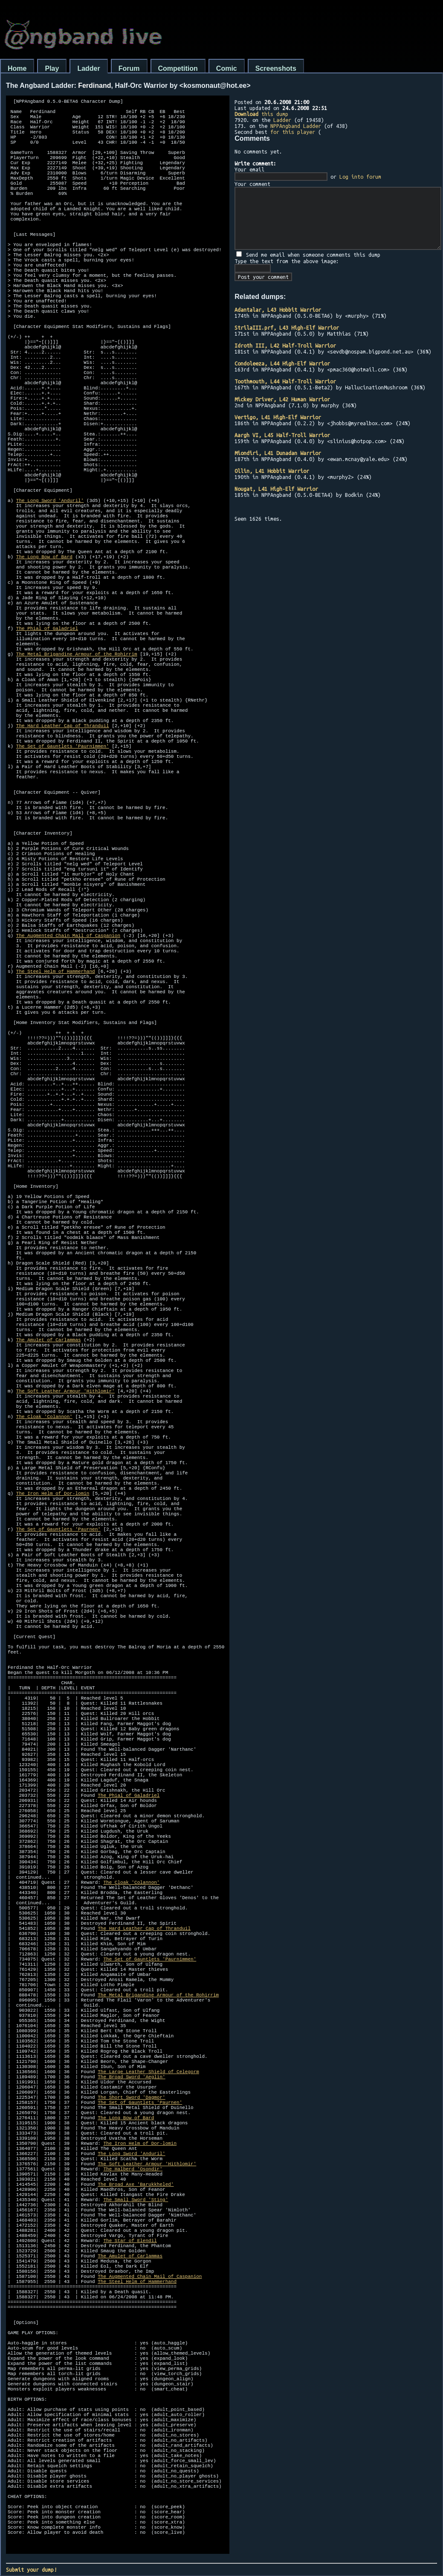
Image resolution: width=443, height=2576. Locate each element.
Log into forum (360, 177)
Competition (178, 68)
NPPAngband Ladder (295, 126)
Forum (129, 68)
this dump (261, 114)
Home (17, 68)
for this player (292, 132)
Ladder (88, 68)
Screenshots (275, 68)
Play (52, 68)
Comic (226, 68)
